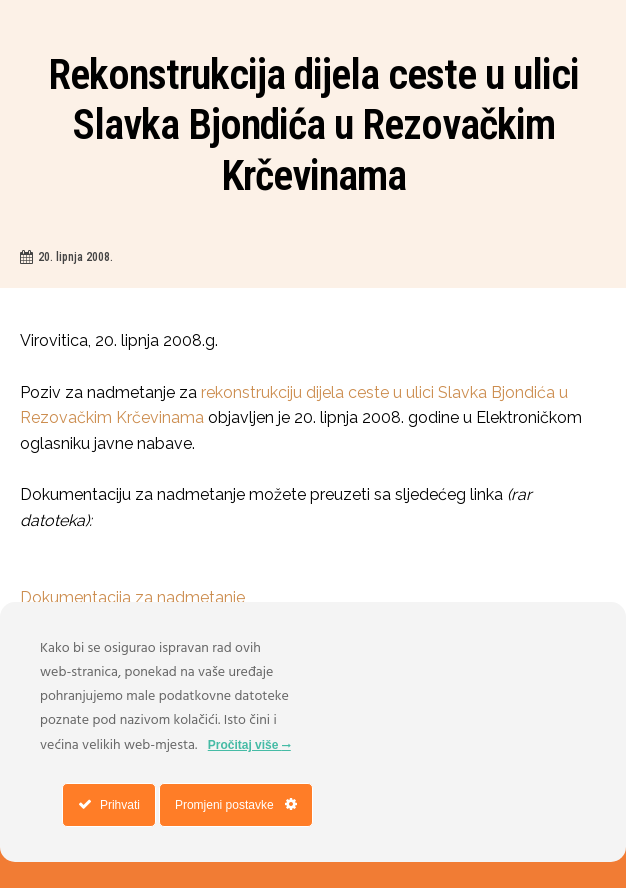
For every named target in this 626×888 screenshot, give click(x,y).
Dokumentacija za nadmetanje (132, 597)
